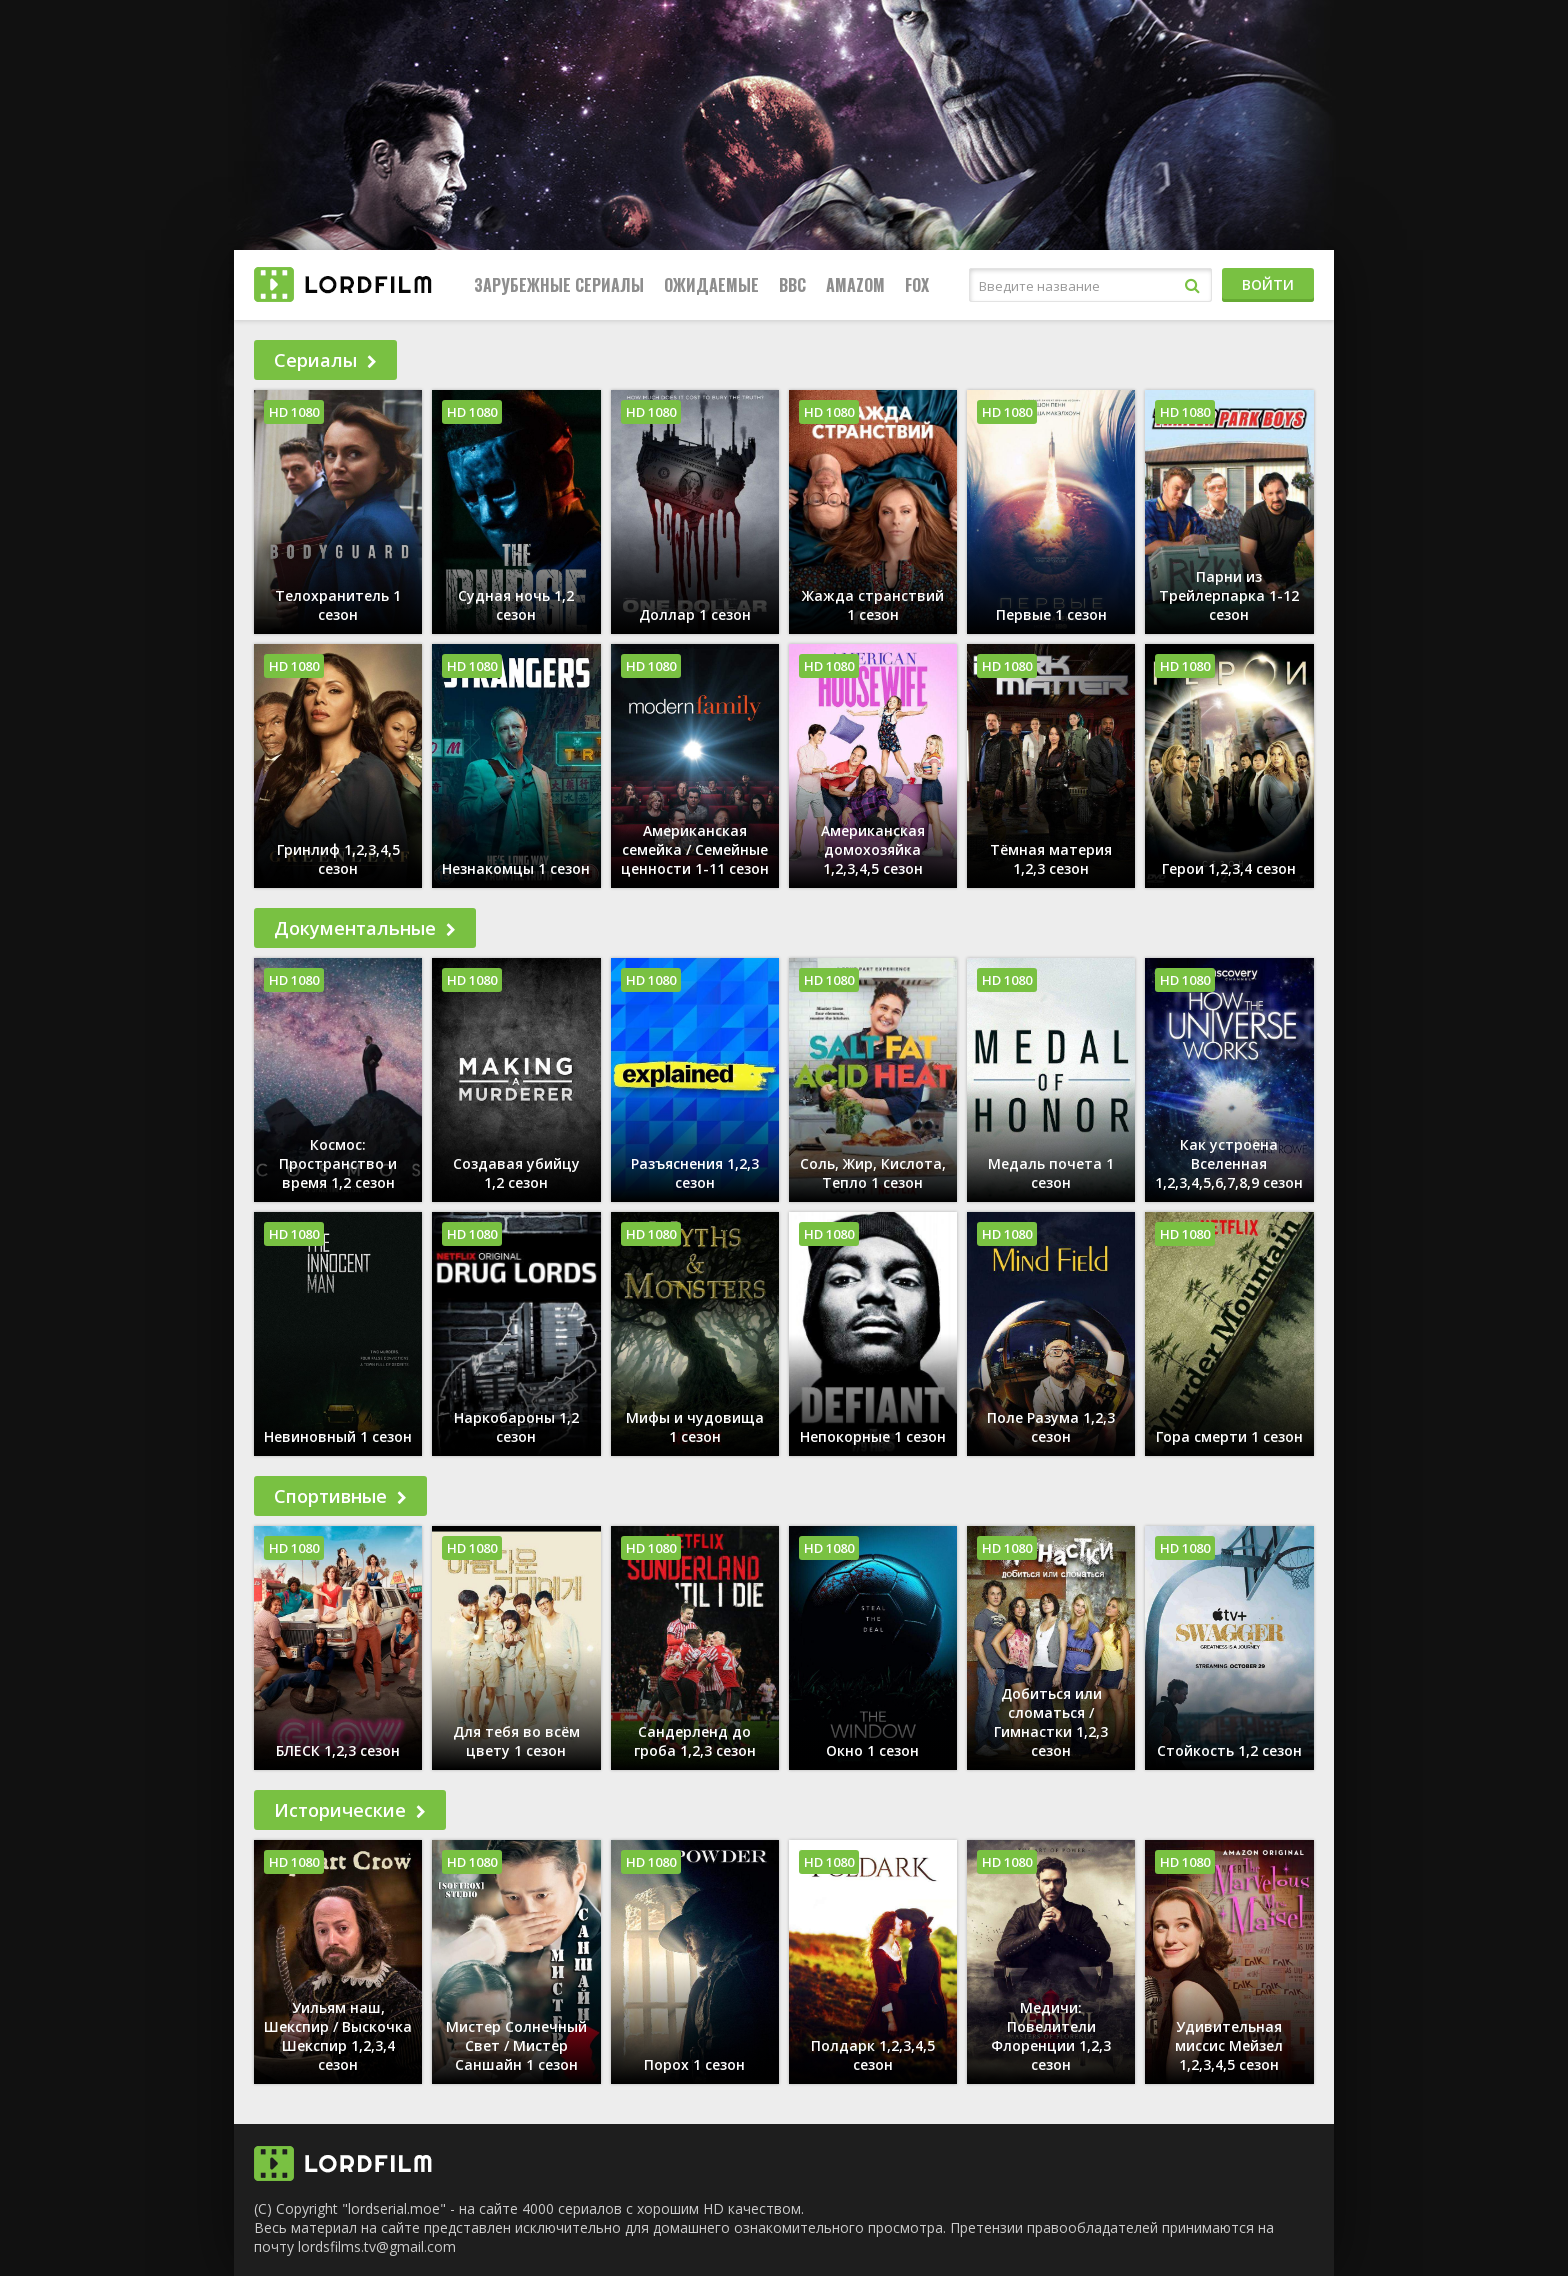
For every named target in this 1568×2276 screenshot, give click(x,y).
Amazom (855, 285)
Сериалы (325, 360)
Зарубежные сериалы (559, 285)
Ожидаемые (711, 285)
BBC (792, 285)
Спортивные (340, 1496)
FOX (917, 285)
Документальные (365, 928)
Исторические (350, 1810)
